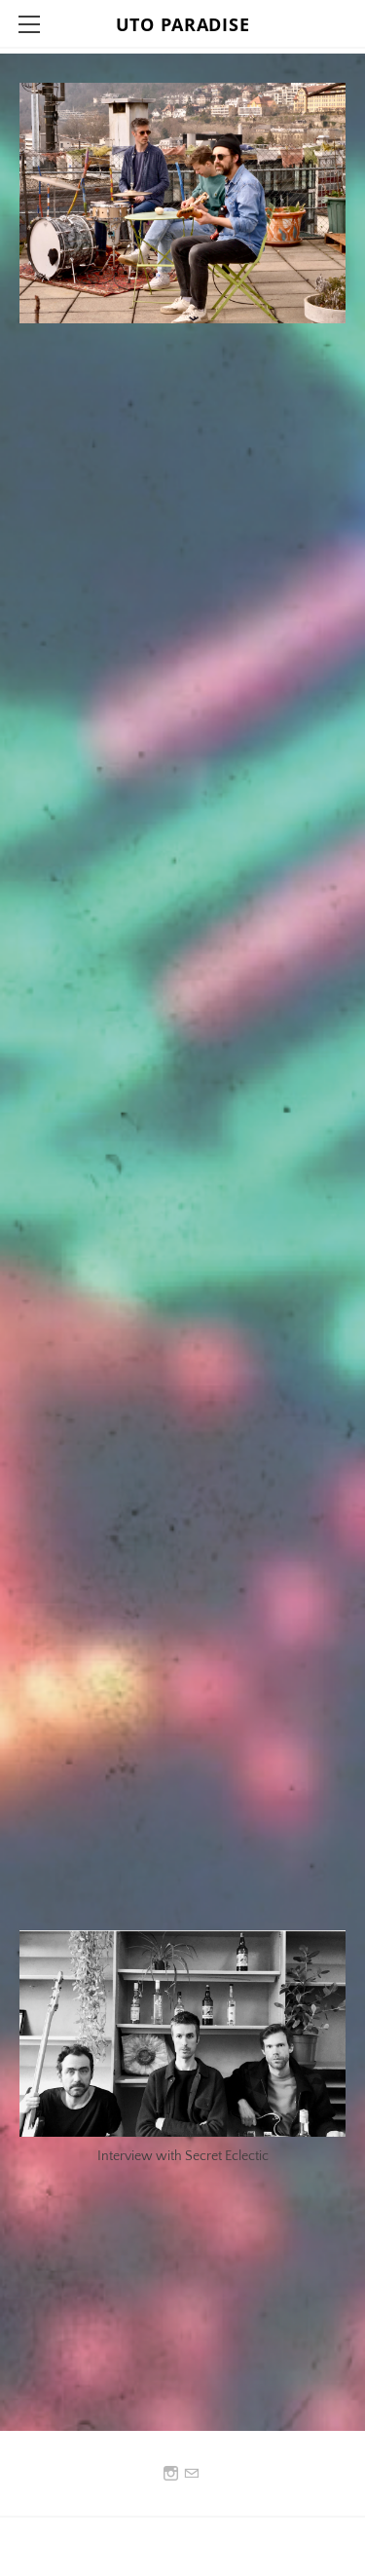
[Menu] (29, 24)
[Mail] (191, 2474)
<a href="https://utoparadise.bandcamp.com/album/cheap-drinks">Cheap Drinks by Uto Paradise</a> (189, 1307)
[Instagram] (171, 2474)
